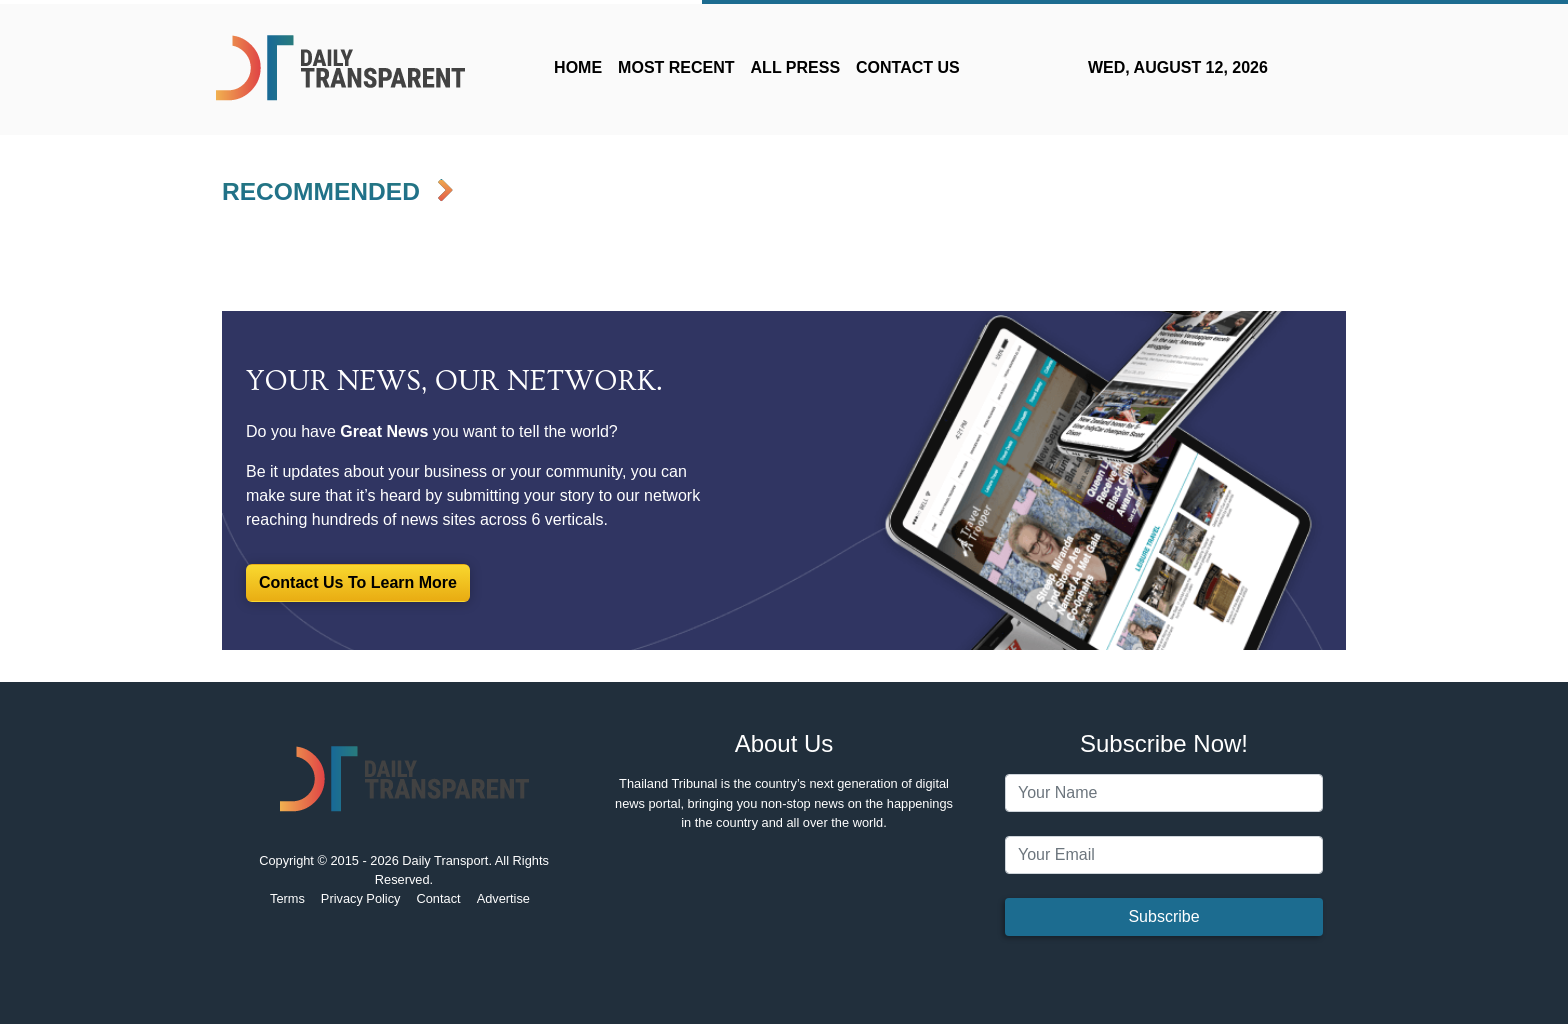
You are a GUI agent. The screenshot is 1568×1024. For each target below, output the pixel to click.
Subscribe (1163, 916)
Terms (287, 898)
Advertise (503, 898)
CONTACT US (908, 67)
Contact (439, 898)
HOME (578, 67)
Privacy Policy (361, 898)
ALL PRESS (796, 67)
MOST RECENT (676, 67)
